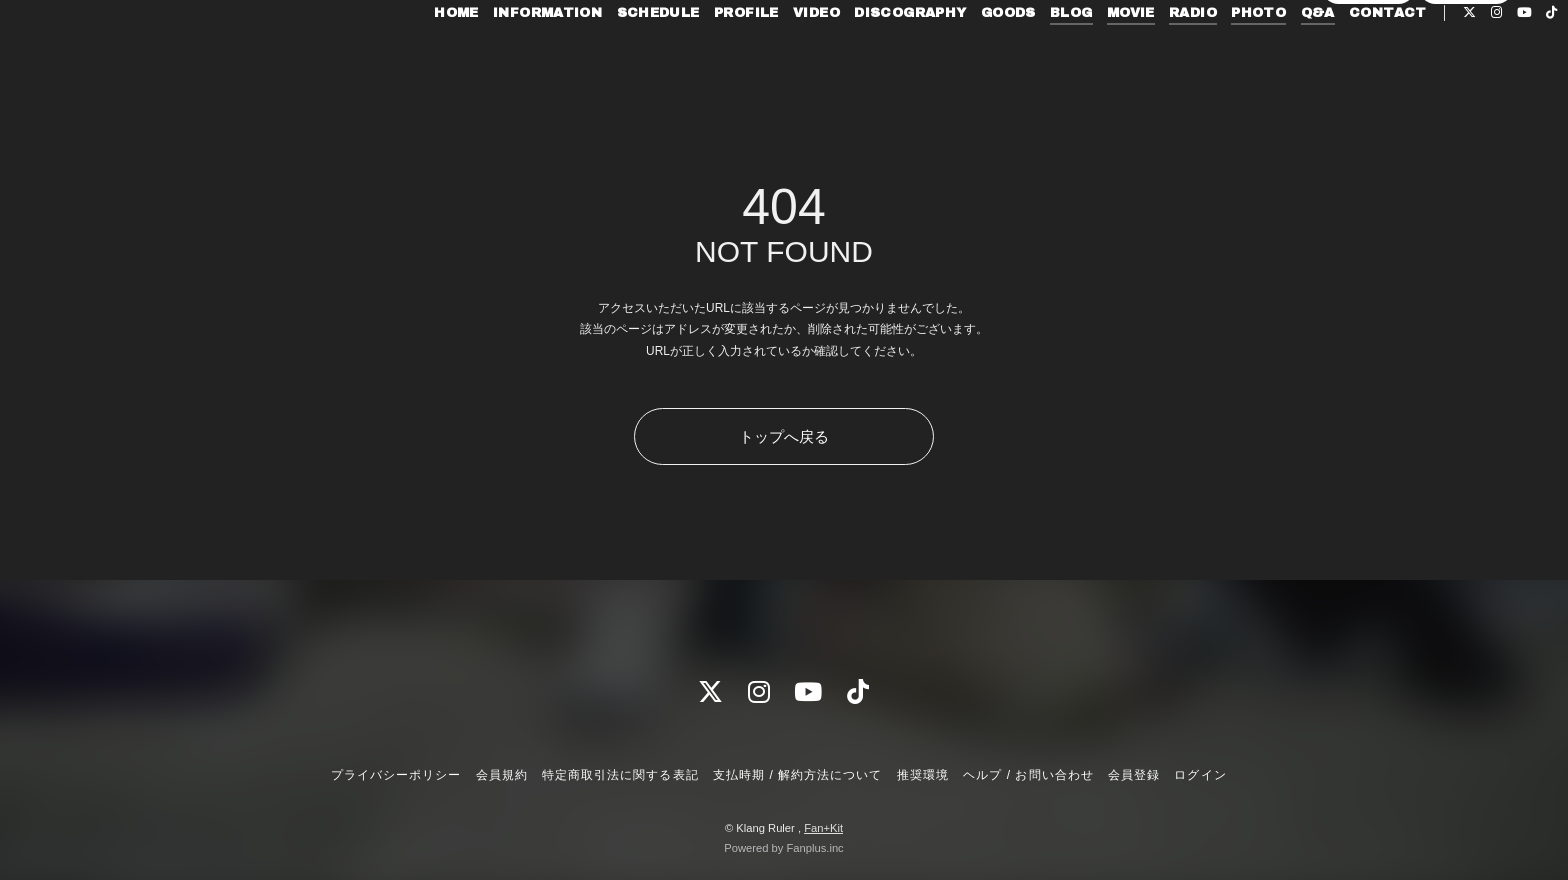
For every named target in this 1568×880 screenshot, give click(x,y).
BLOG (1024, 58)
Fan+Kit (823, 828)
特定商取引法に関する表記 (620, 775)
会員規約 (502, 775)
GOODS (961, 58)
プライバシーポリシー (396, 775)
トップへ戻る (784, 436)
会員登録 (1369, 91)
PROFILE (699, 58)
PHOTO (1211, 58)
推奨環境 (923, 775)
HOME (409, 58)
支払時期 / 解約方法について (798, 775)
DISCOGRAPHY (863, 58)
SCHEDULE (611, 58)
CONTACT (1341, 58)
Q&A (1271, 58)
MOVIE (1084, 58)
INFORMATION (500, 58)
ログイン (1466, 91)
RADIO (1146, 58)
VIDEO (769, 58)
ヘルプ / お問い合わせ (1028, 775)
